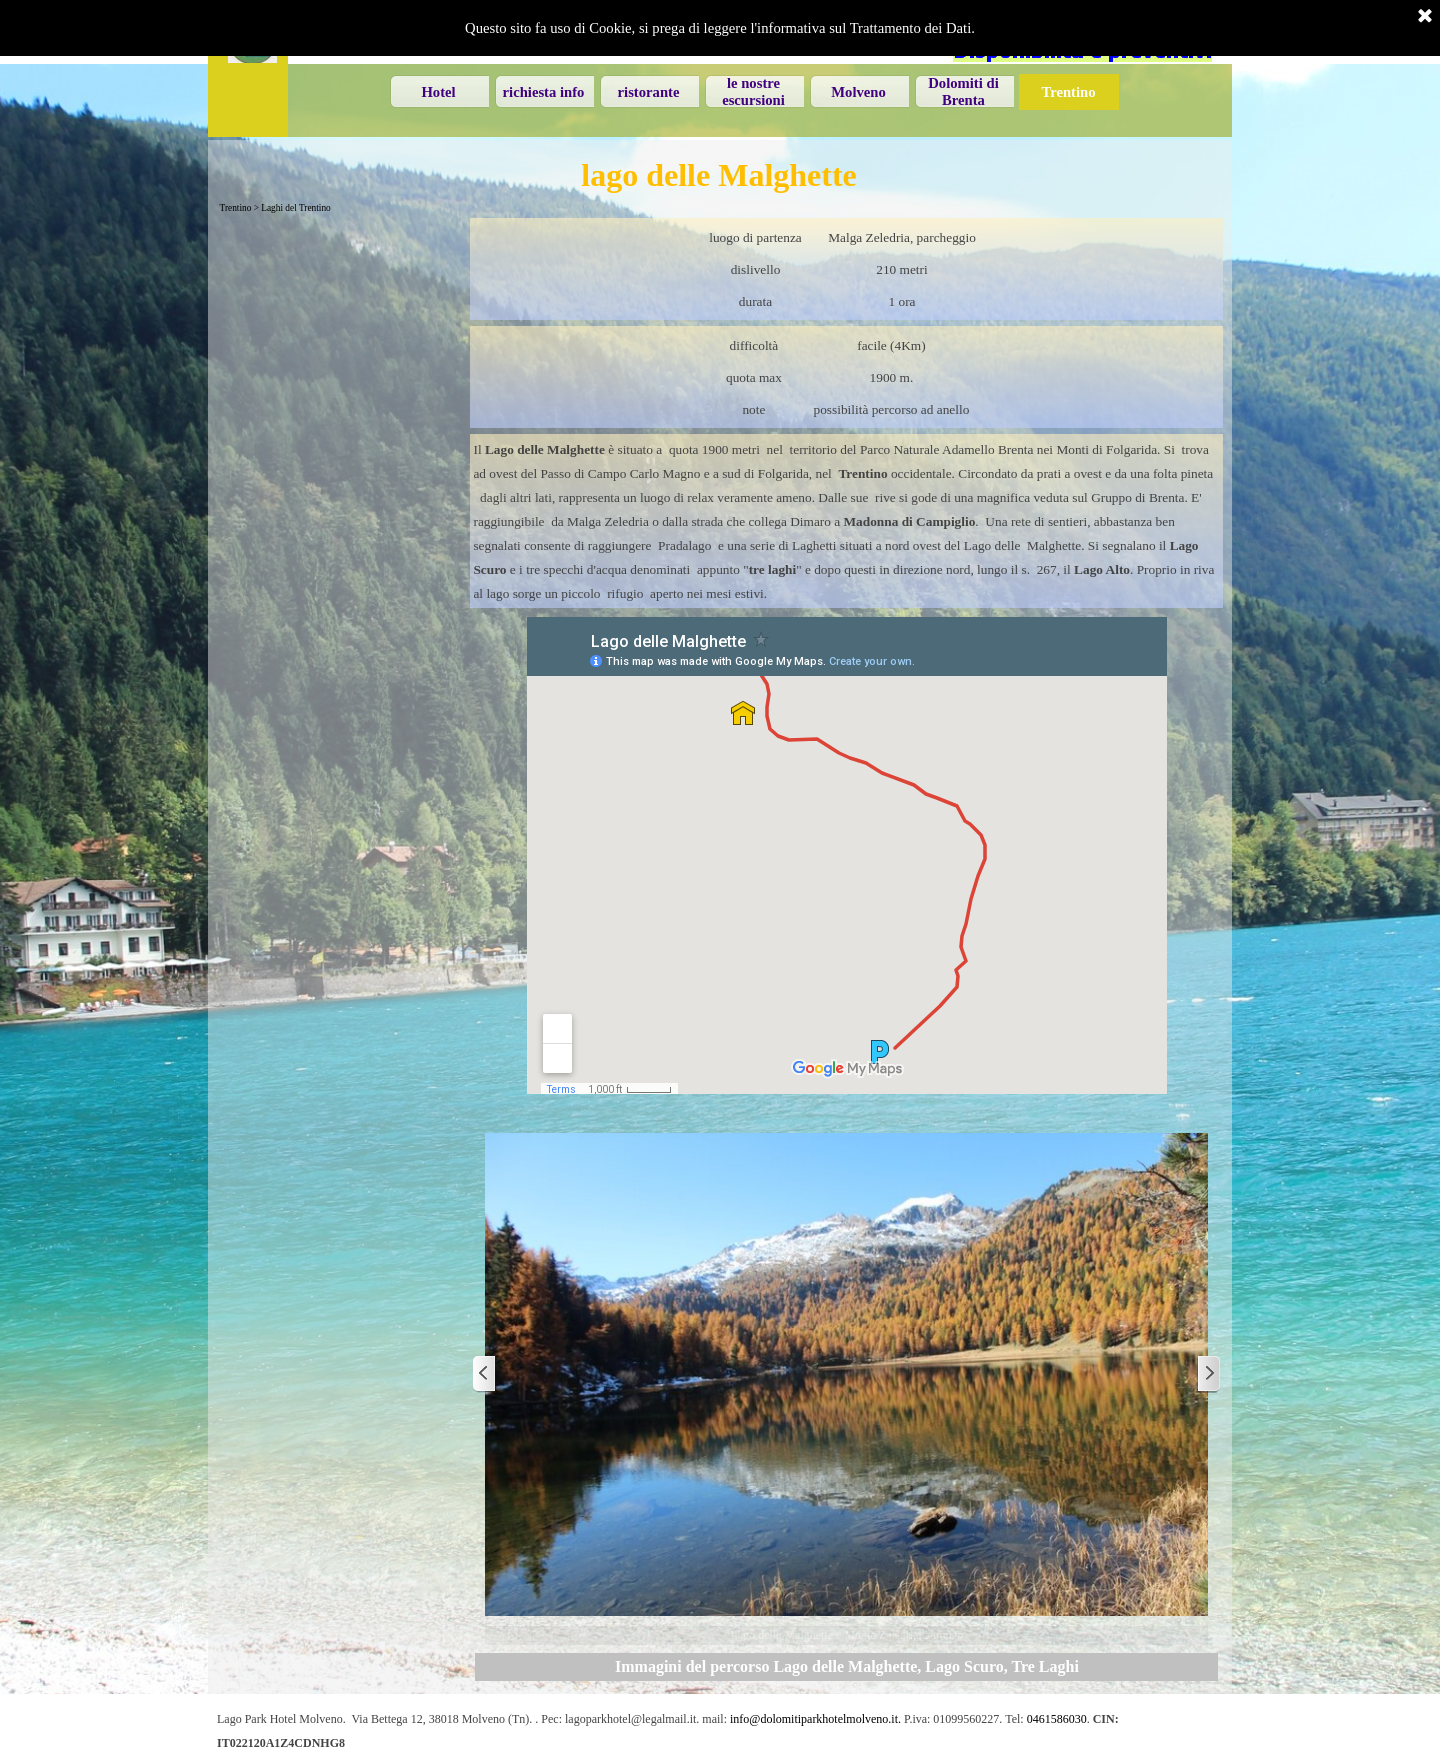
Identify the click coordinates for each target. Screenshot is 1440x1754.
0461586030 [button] (1057, 1719)
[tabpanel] (846, 269)
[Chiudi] (1425, 17)
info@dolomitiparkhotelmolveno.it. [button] (815, 1719)
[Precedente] (485, 1374)
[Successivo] (1208, 1374)
